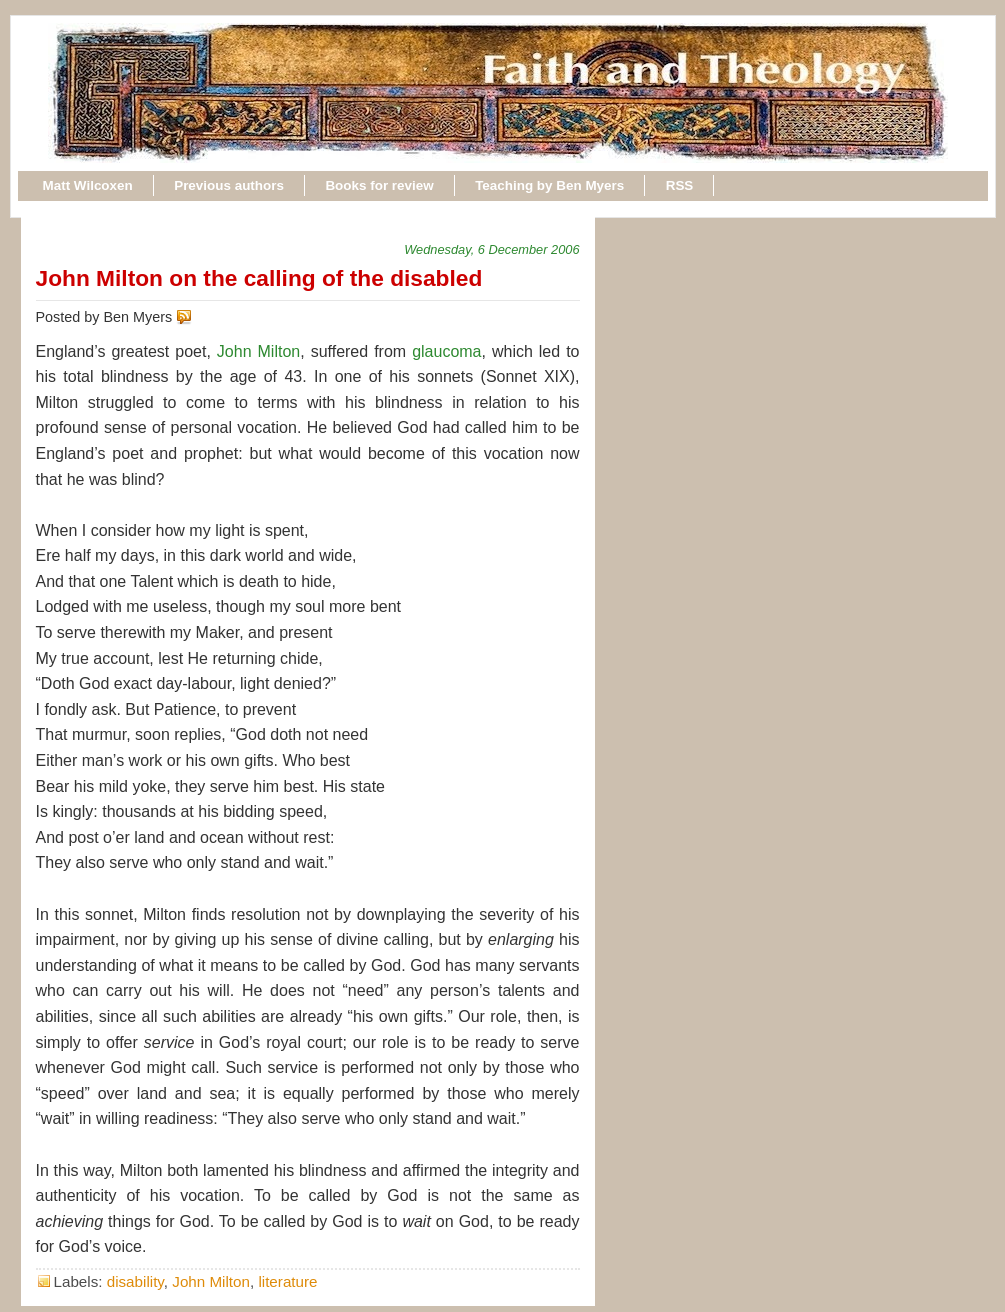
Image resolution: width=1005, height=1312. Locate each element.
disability (135, 1281)
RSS (680, 185)
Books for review (379, 185)
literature (287, 1281)
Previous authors (229, 185)
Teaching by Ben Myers (549, 185)
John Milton (258, 351)
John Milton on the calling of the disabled (259, 278)
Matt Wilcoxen (88, 185)
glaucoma (446, 351)
